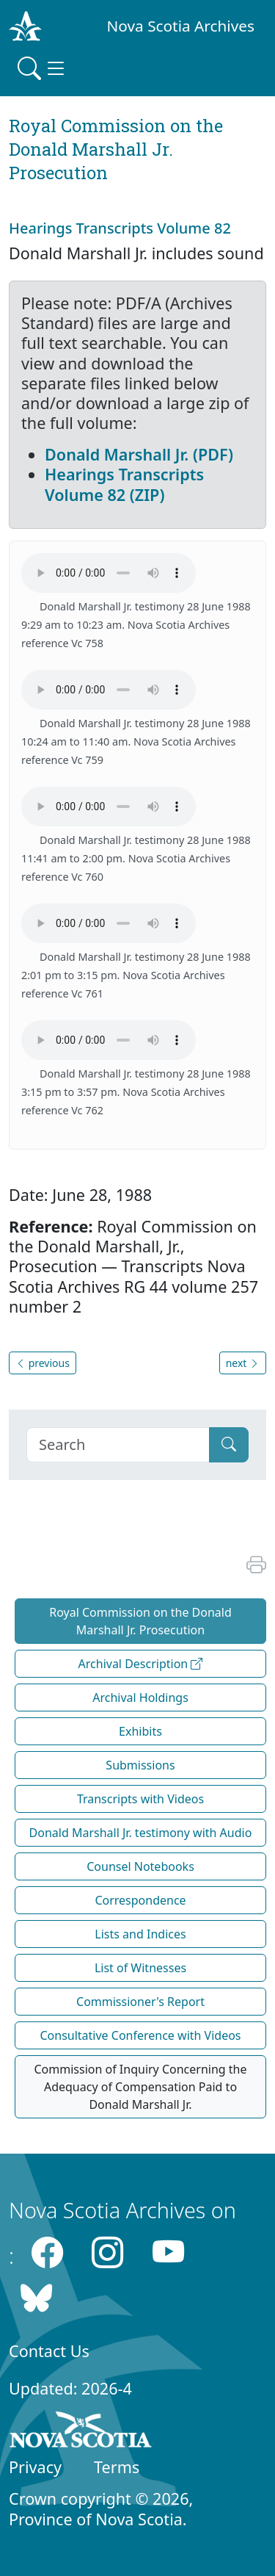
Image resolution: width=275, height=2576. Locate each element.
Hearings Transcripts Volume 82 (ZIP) (124, 484)
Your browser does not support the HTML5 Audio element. (108, 573)
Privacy (35, 2467)
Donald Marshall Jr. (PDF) (139, 454)
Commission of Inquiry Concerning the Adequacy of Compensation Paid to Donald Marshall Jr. (140, 2087)
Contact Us (49, 2351)
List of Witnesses (140, 1968)
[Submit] (229, 1444)
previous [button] (42, 1363)
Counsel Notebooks (140, 1866)
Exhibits (140, 1731)
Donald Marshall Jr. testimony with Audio (140, 1833)
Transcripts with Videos (140, 1799)
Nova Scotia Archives (180, 25)
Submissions (140, 1765)
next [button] (243, 1363)
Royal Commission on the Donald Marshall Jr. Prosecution (140, 1621)
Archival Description (140, 1664)
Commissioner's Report (140, 2002)
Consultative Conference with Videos (140, 2035)
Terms (116, 2467)
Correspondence (140, 1900)
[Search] (118, 1444)
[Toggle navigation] (42, 68)
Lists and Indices (140, 1934)
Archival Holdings (140, 1697)
